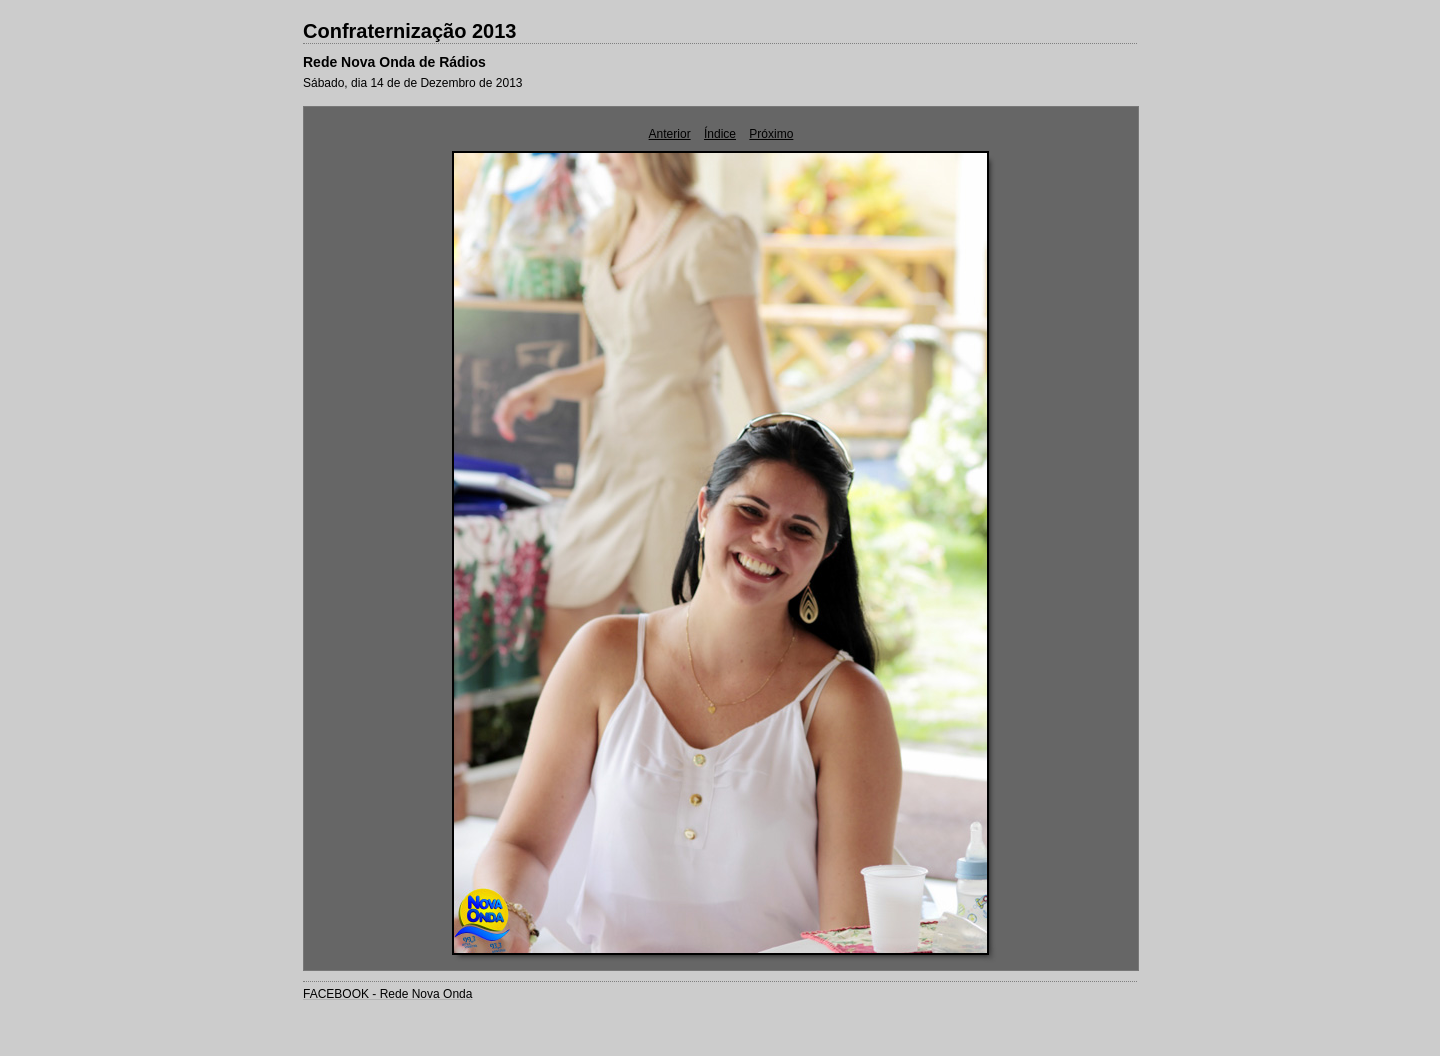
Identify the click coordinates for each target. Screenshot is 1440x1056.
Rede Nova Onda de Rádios (394, 62)
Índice (720, 134)
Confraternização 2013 (409, 31)
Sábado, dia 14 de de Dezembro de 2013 (413, 83)
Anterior (670, 134)
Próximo (771, 134)
